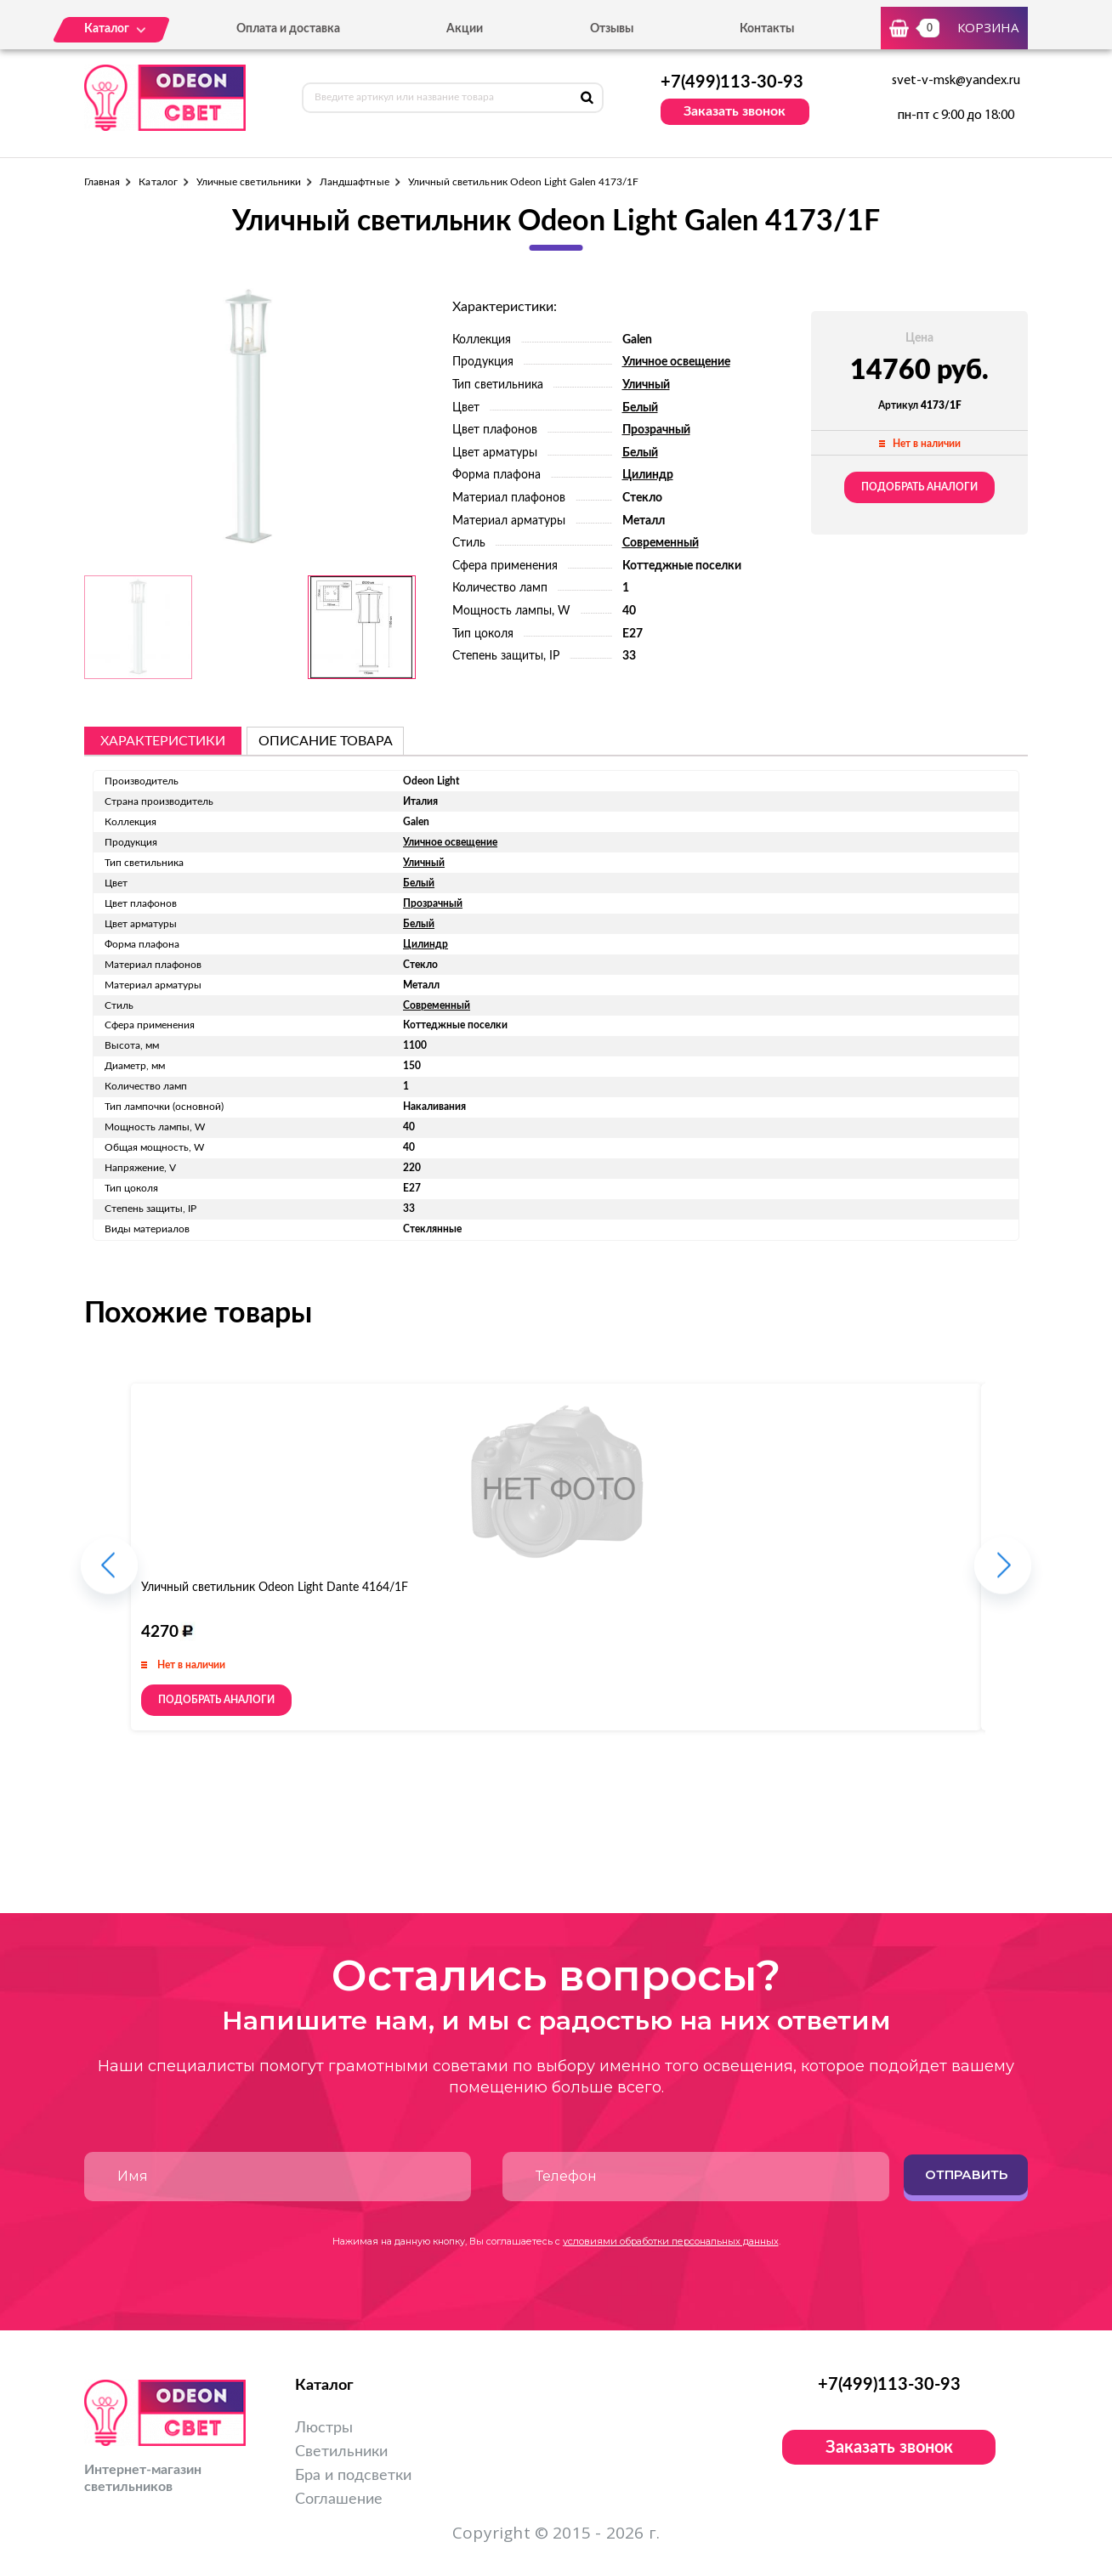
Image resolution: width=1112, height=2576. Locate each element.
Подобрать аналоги (919, 487)
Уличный (646, 385)
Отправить (966, 2174)
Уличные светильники (248, 182)
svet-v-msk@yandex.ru (956, 81)
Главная (102, 182)
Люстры (324, 2428)
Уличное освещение (676, 362)
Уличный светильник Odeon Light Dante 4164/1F (274, 1588)
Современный (660, 543)
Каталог (158, 182)
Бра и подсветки (353, 2475)
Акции (464, 29)
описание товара (325, 741)
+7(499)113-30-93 (732, 82)
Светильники (341, 2452)
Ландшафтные (354, 182)
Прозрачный (656, 430)
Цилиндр (647, 475)
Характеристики (162, 741)
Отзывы (611, 29)
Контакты (767, 29)
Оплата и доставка (288, 29)
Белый (640, 408)
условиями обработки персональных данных (671, 2241)
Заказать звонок (735, 111)
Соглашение (339, 2499)
